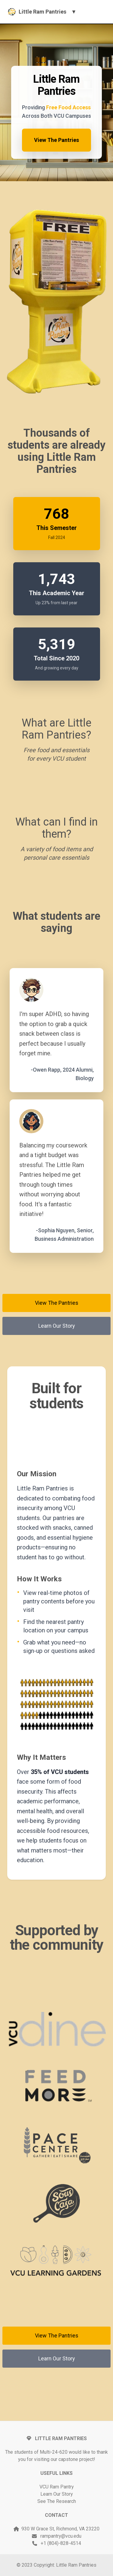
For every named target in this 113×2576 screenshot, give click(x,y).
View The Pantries (56, 140)
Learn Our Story (56, 1326)
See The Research (56, 2501)
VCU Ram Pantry (56, 2487)
